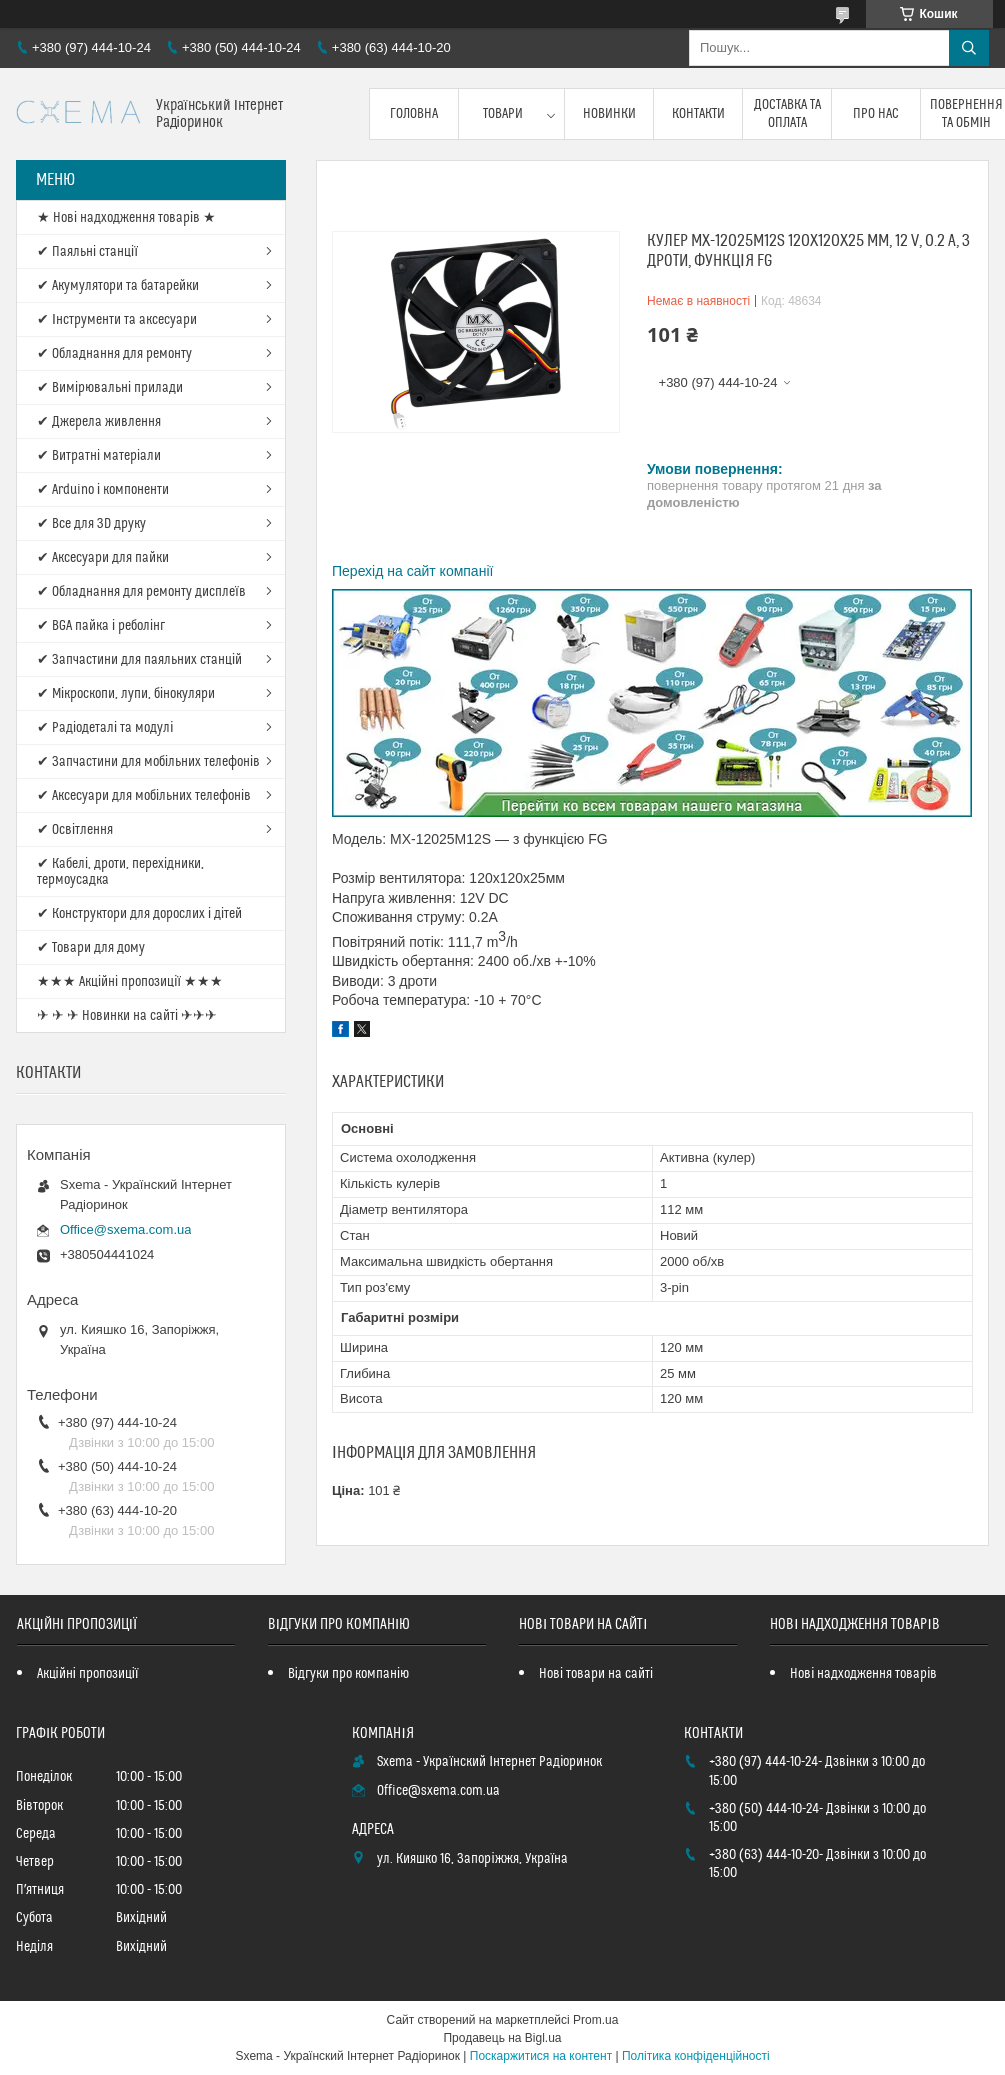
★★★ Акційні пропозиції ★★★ (130, 982)
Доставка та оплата (787, 114)
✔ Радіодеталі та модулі (105, 728)
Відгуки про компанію (348, 1674)
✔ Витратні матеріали (99, 456)
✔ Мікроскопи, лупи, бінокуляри (126, 694)
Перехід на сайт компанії (412, 571)
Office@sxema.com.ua (125, 1229)
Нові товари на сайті (596, 1674)
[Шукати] (969, 48)
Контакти (698, 114)
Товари (503, 114)
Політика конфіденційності (696, 2056)
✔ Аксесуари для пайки (103, 558)
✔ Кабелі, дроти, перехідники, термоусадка (120, 872)
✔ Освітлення (75, 830)
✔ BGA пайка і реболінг (101, 626)
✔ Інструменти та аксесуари (117, 320)
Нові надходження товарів (863, 1674)
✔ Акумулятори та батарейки (118, 286)
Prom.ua (595, 2020)
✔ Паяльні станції (87, 252)
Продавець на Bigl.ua (502, 2038)
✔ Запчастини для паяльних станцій (139, 660)
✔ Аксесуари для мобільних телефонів (144, 796)
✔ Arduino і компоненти (103, 490)
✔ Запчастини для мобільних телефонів (148, 762)
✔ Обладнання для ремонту (114, 354)
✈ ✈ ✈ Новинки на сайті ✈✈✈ (127, 1016)
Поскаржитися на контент (541, 2056)
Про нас (876, 114)
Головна (414, 114)
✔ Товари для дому (91, 948)
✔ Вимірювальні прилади (110, 388)
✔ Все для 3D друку (91, 524)
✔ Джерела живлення (99, 422)
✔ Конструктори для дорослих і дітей (139, 914)
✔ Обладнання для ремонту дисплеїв (141, 592)
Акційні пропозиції (88, 1674)
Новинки (609, 114)
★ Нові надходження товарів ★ (126, 218)
